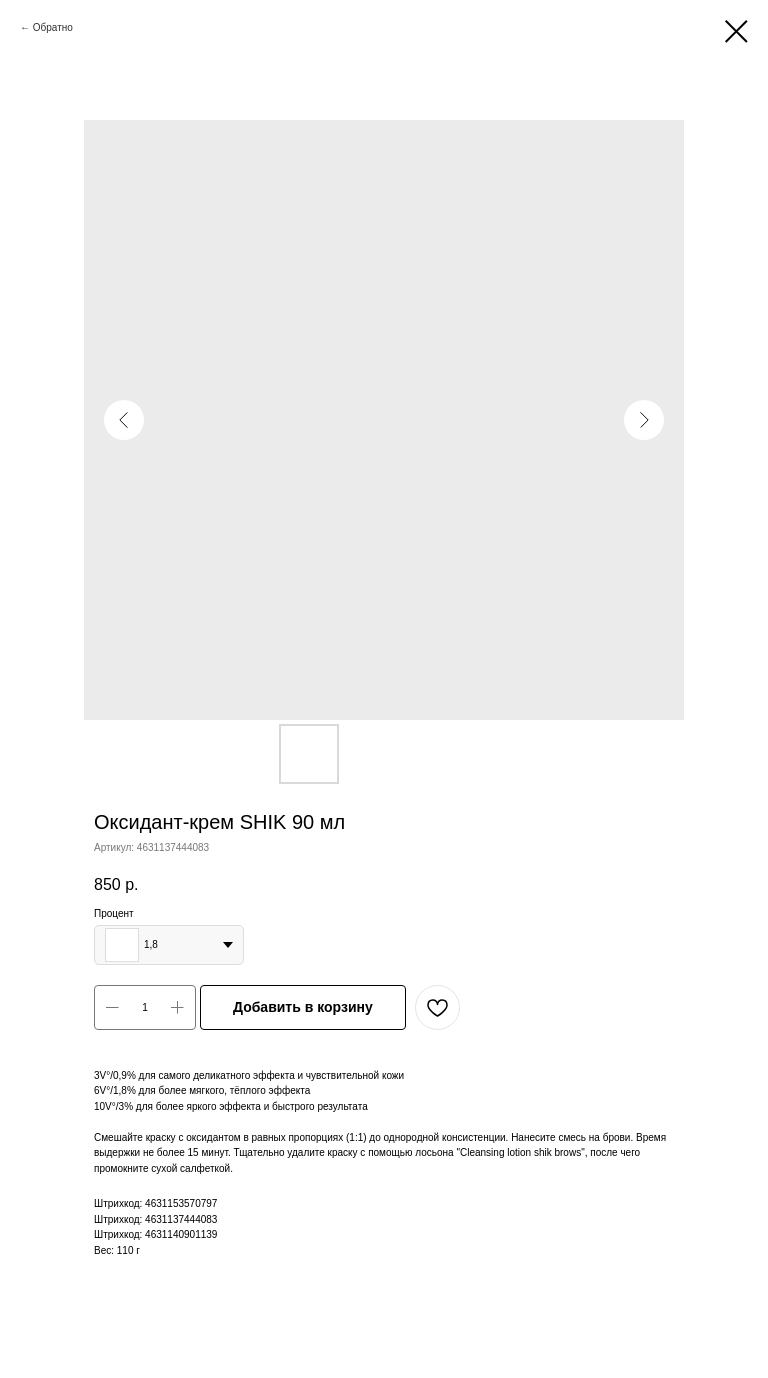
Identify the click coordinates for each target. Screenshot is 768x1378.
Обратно (53, 27)
